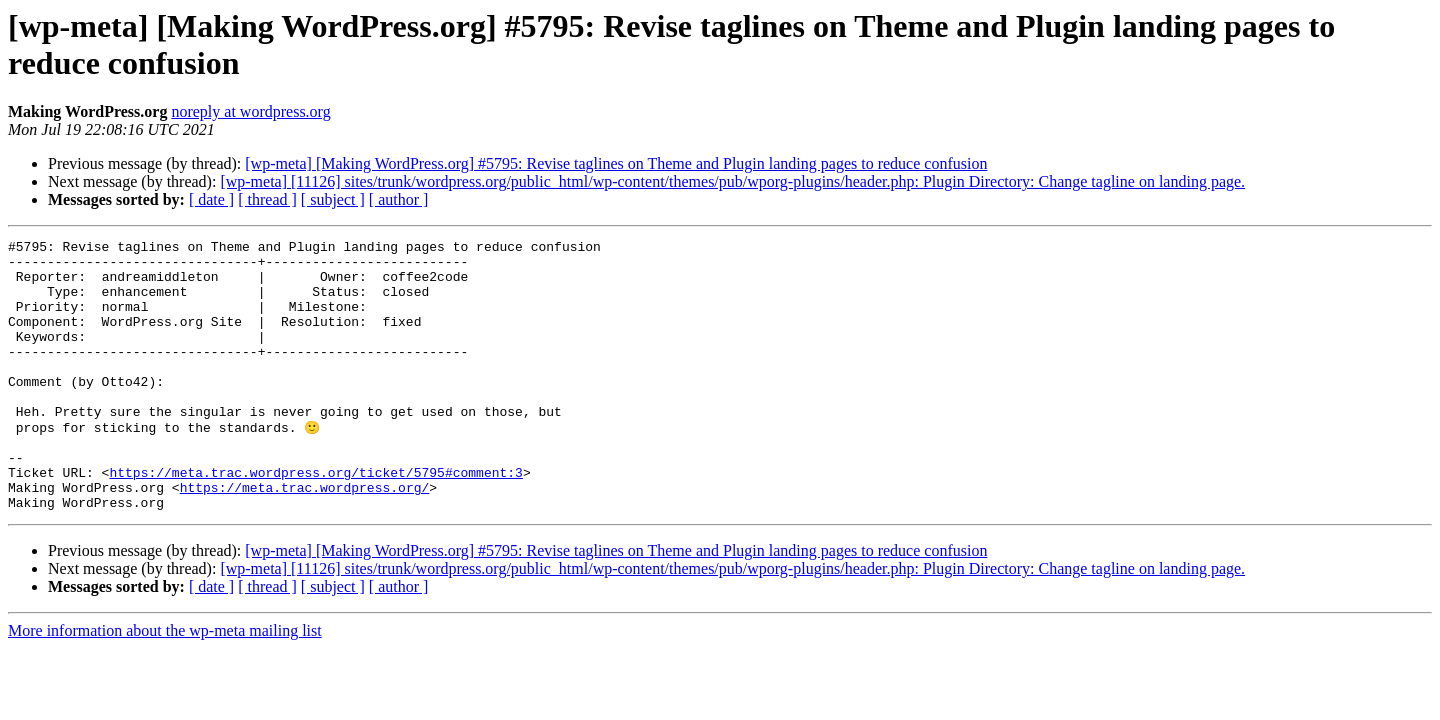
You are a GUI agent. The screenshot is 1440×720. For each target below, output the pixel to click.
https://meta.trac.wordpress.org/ (305, 537)
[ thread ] (267, 199)
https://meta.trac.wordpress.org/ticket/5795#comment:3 (315, 519)
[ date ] (211, 199)
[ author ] (399, 199)
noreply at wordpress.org (250, 111)
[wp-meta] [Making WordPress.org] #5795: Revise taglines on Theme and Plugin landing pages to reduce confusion (616, 163)
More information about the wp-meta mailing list (165, 683)
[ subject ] (333, 199)
